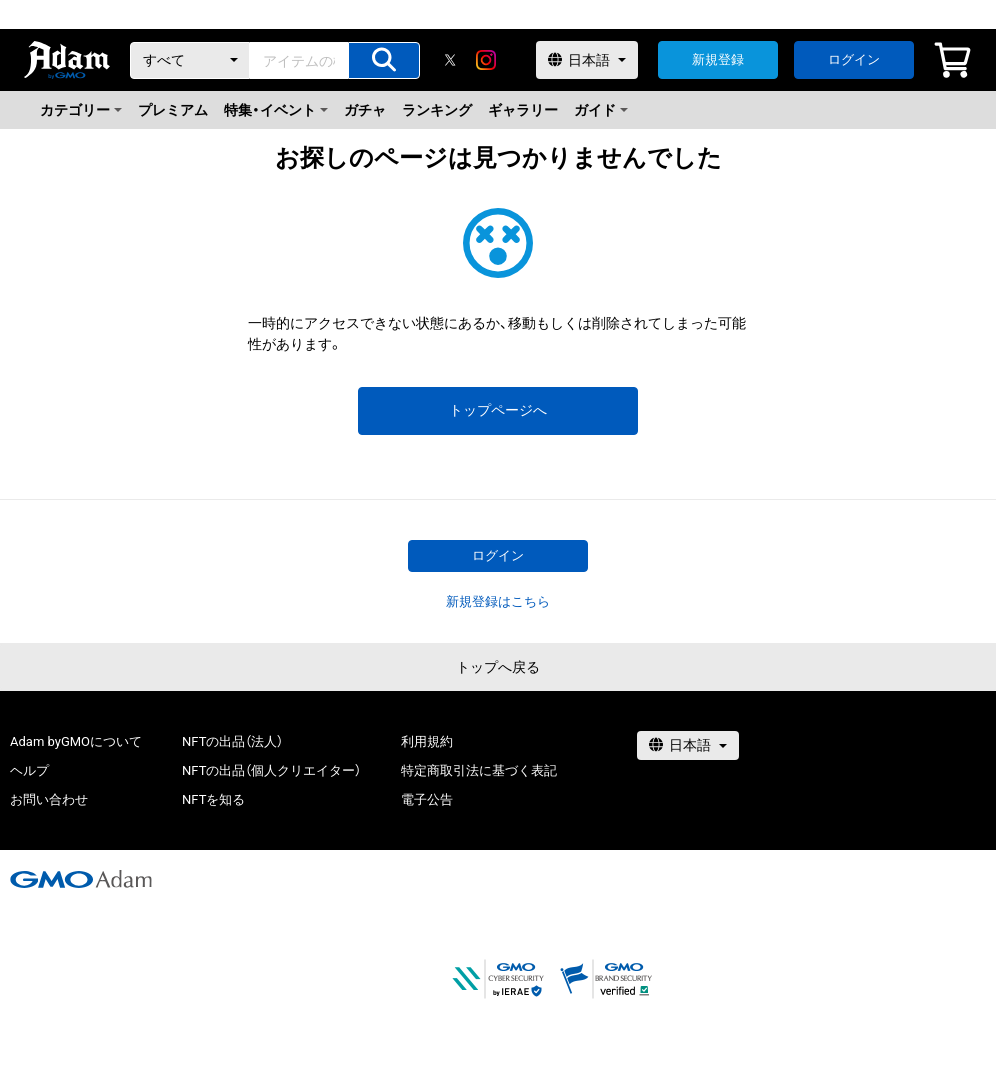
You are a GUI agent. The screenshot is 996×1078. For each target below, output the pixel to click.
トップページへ (498, 410)
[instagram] (486, 60)
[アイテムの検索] (384, 60)
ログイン (854, 59)
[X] (450, 60)
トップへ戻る (498, 667)
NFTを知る (213, 799)
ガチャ (365, 110)
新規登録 (718, 59)
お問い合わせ (49, 799)
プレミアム (173, 110)
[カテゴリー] (190, 60)
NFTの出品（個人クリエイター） (271, 770)
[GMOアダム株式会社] (81, 879)
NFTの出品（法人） (232, 741)
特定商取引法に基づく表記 (479, 770)
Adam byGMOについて (76, 741)
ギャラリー (523, 110)
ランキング (437, 110)
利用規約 (427, 741)
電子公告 (427, 799)
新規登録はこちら (498, 601)
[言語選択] (587, 60)
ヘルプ (29, 770)
